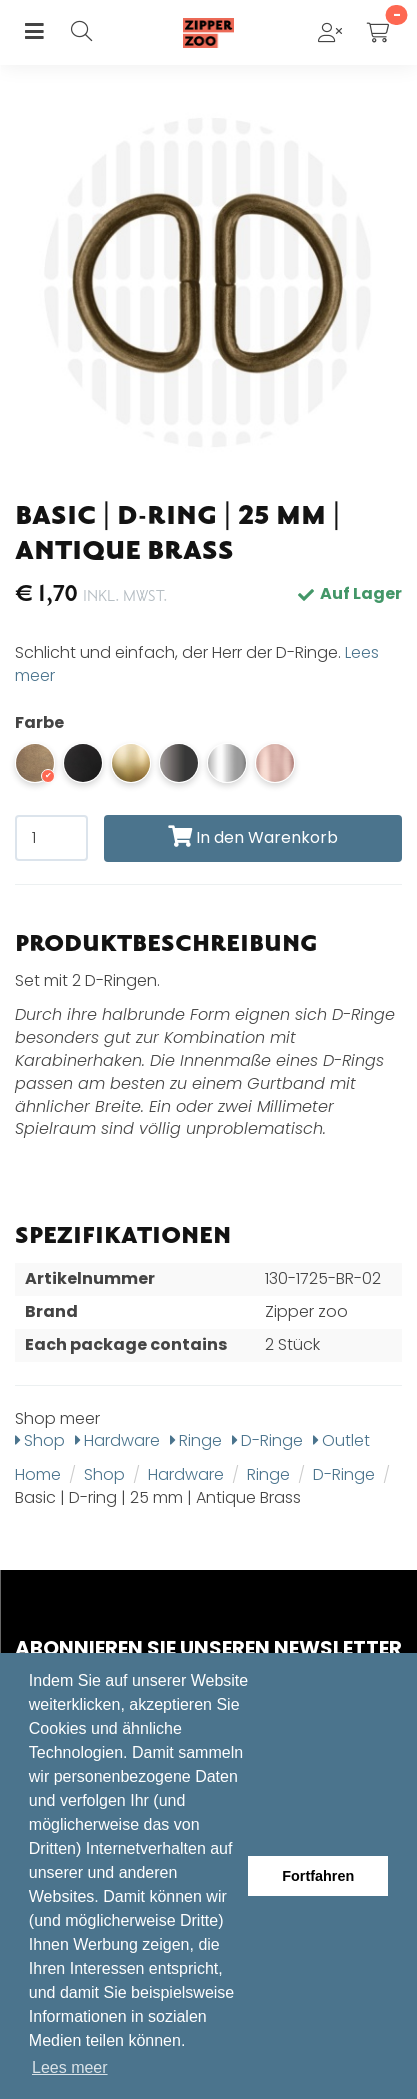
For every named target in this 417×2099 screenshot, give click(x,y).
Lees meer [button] (70, 2067)
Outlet (341, 1440)
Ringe (196, 1440)
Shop (40, 1440)
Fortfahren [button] (318, 1876)
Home (38, 1474)
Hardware (117, 1440)
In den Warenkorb (253, 837)
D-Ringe (267, 1440)
